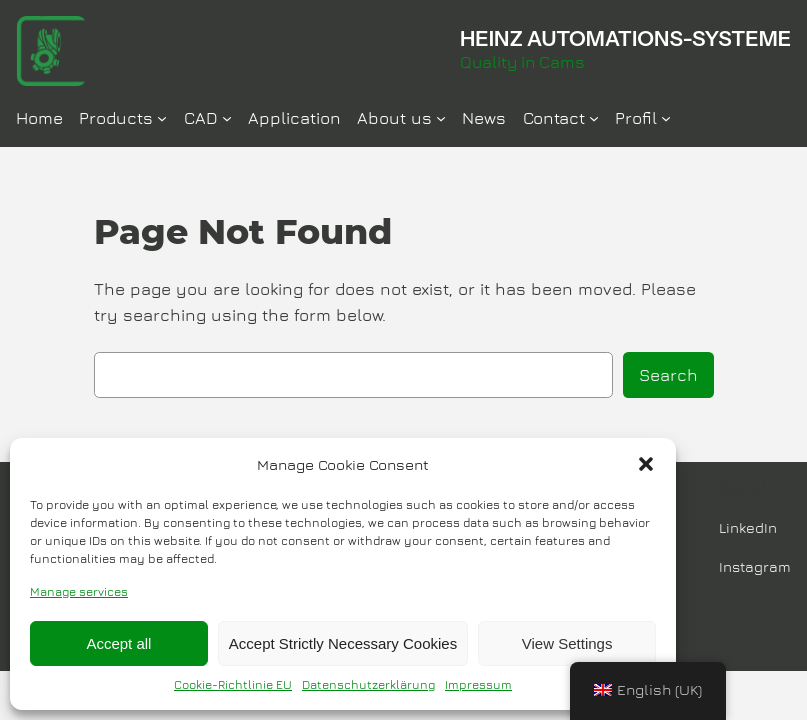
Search (668, 375)
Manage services (79, 591)
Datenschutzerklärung (368, 684)
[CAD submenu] (227, 118)
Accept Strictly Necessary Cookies (343, 643)
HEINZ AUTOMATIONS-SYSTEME (625, 38)
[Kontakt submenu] (594, 118)
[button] (646, 464)
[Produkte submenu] (162, 118)
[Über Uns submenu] (441, 118)
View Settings (567, 643)
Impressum (478, 684)
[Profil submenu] (666, 118)
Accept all (118, 643)
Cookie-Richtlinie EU (233, 684)
